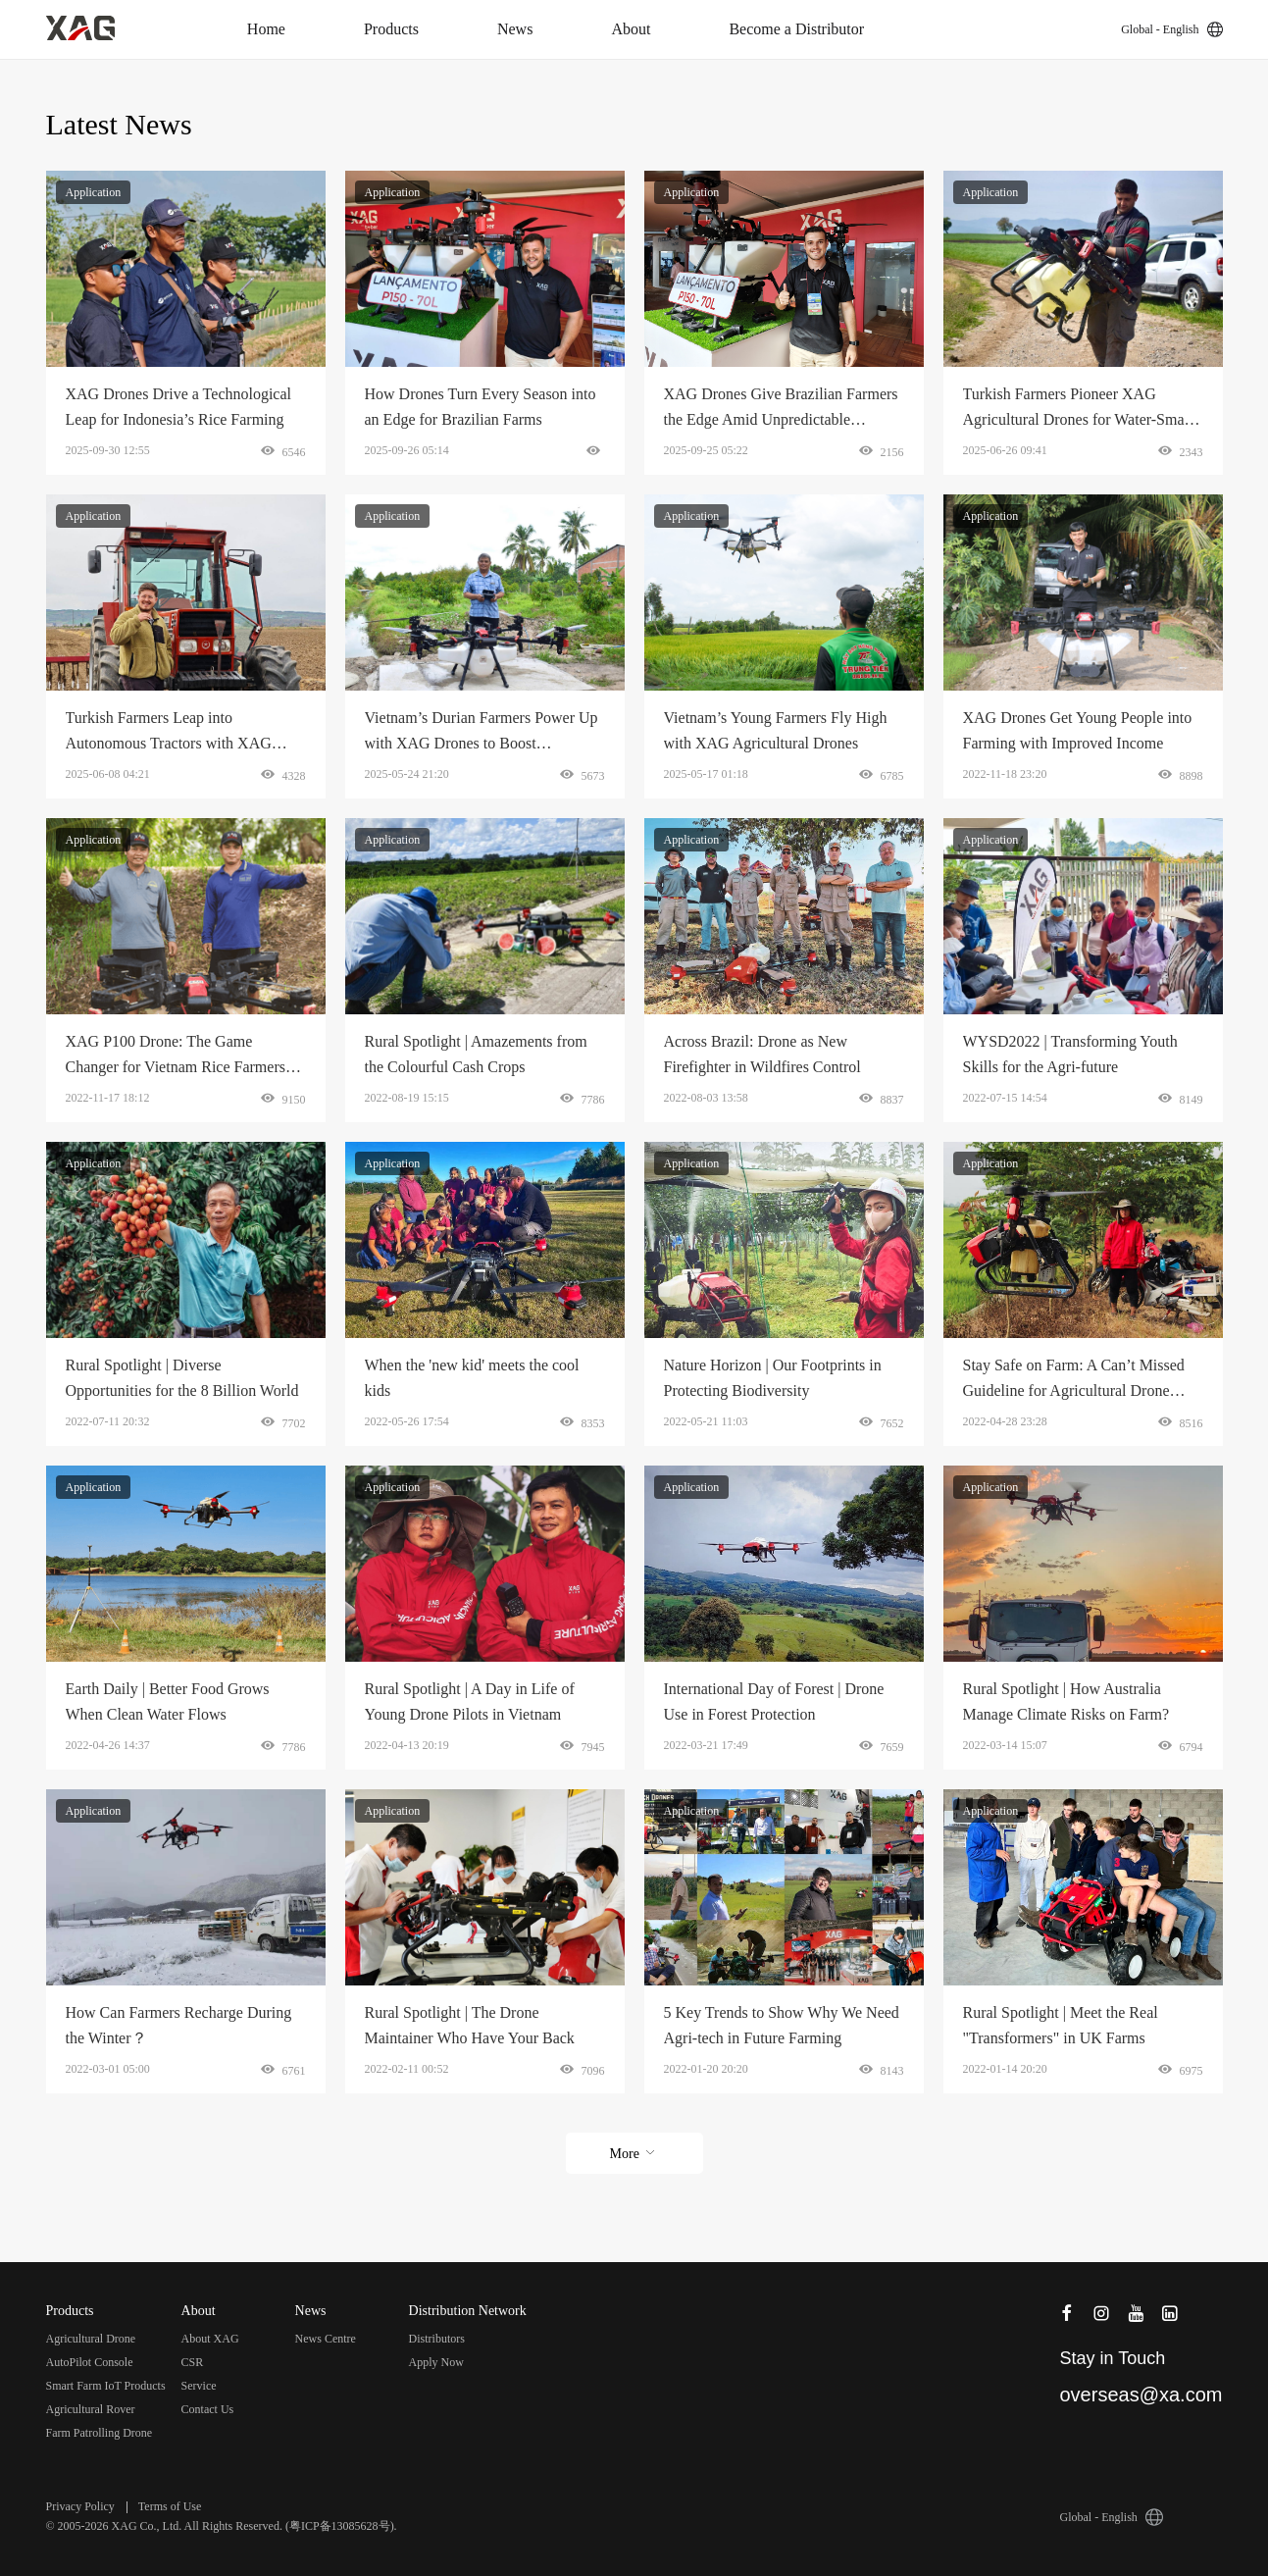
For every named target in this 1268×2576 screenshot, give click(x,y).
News (515, 29)
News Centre (325, 2338)
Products (391, 29)
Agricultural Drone (91, 2338)
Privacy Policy (80, 2506)
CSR (192, 2362)
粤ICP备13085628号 (339, 2526)
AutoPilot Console (89, 2362)
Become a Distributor (796, 29)
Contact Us (207, 2409)
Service (199, 2386)
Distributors (437, 2338)
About (630, 29)
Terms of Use (169, 2506)
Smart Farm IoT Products (106, 2386)
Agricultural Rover (90, 2409)
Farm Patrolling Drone (99, 2433)
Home (266, 29)
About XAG (210, 2338)
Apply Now (436, 2362)
